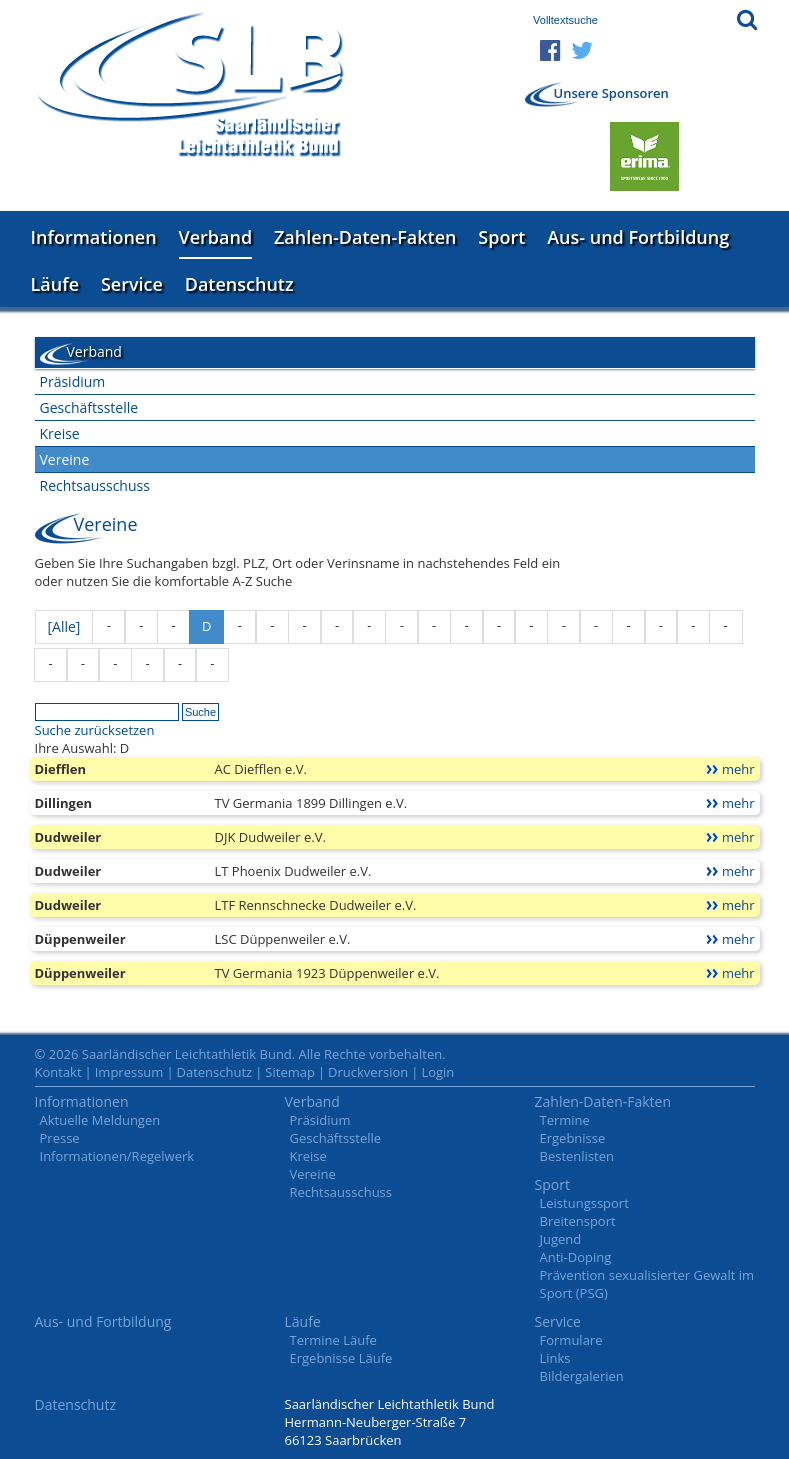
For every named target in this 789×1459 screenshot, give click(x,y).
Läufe (55, 284)
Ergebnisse (573, 1138)
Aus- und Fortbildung (638, 237)
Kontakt (58, 1072)
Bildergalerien (582, 1376)
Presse (60, 1138)
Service (132, 284)
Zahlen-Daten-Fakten (365, 237)
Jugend (561, 1239)
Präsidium (73, 381)
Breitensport (578, 1221)
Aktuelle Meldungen (100, 1120)
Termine (565, 1120)
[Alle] (64, 626)
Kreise (60, 433)
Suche (200, 712)
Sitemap (290, 1072)
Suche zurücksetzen (95, 730)
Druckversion (368, 1072)
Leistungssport (584, 1203)
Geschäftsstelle (89, 407)
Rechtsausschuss (95, 485)
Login (437, 1072)
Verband (216, 237)
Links (555, 1358)
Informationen (94, 237)
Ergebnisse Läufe (341, 1358)
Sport (501, 237)
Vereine (65, 459)
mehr (738, 769)
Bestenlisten (577, 1156)
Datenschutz (239, 284)
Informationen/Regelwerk (117, 1156)
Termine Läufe (333, 1340)
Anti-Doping (576, 1257)
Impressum (129, 1072)
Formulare (571, 1340)
